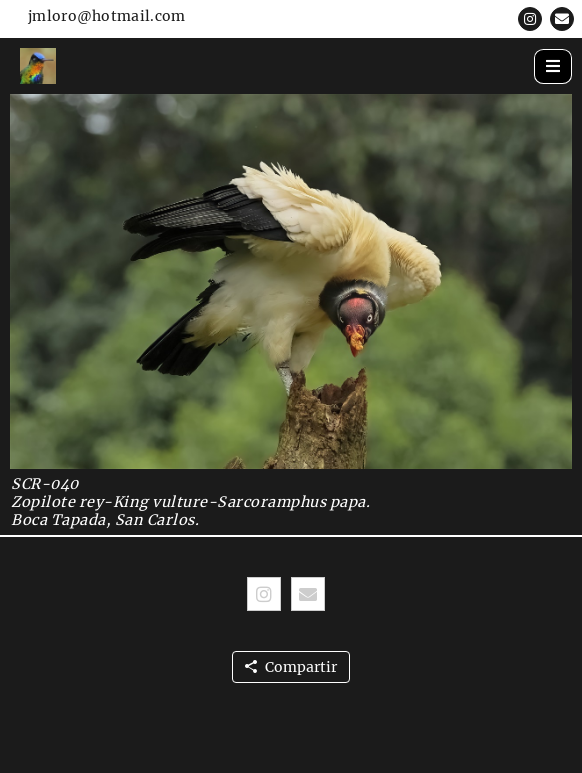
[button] (530, 19)
